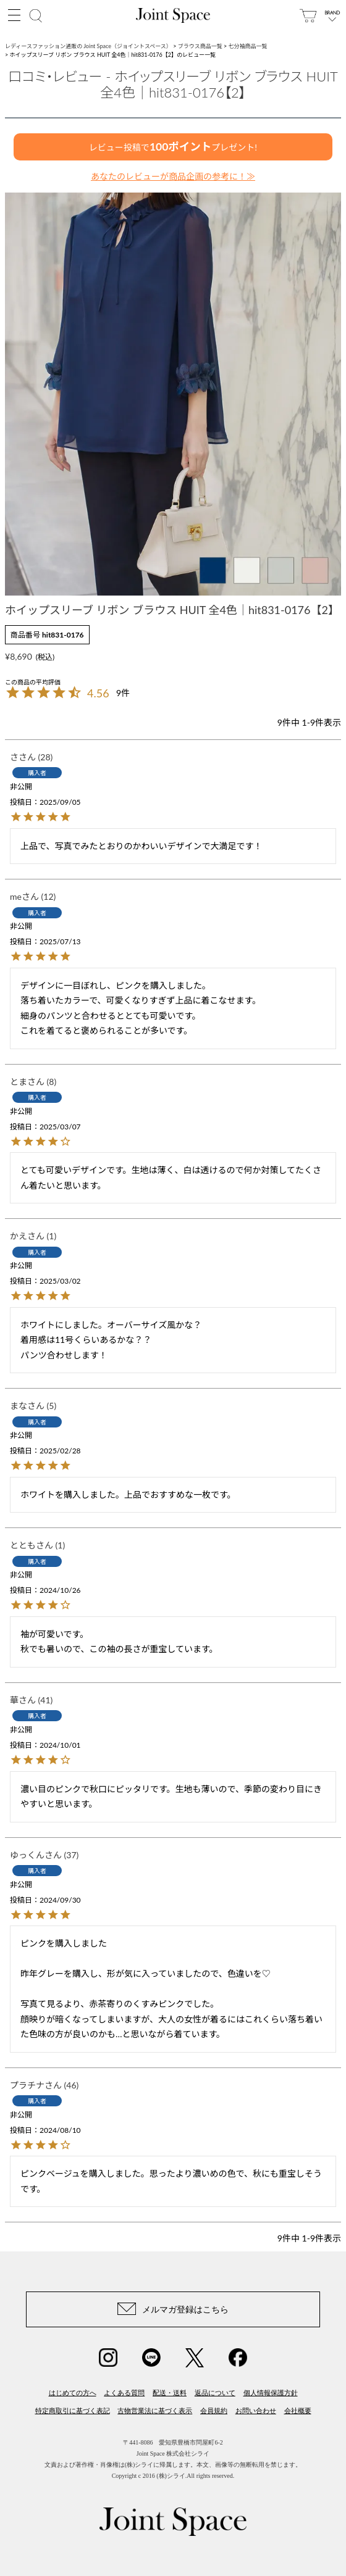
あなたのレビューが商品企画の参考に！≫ (173, 176)
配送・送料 (170, 2392)
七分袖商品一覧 (248, 46)
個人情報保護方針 (270, 2392)
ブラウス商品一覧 (200, 46)
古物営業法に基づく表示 (154, 2410)
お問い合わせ (255, 2410)
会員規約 (213, 2410)
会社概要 (297, 2410)
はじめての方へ (72, 2392)
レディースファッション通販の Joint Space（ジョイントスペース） (88, 46)
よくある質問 (124, 2392)
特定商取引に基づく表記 (72, 2410)
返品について (215, 2392)
